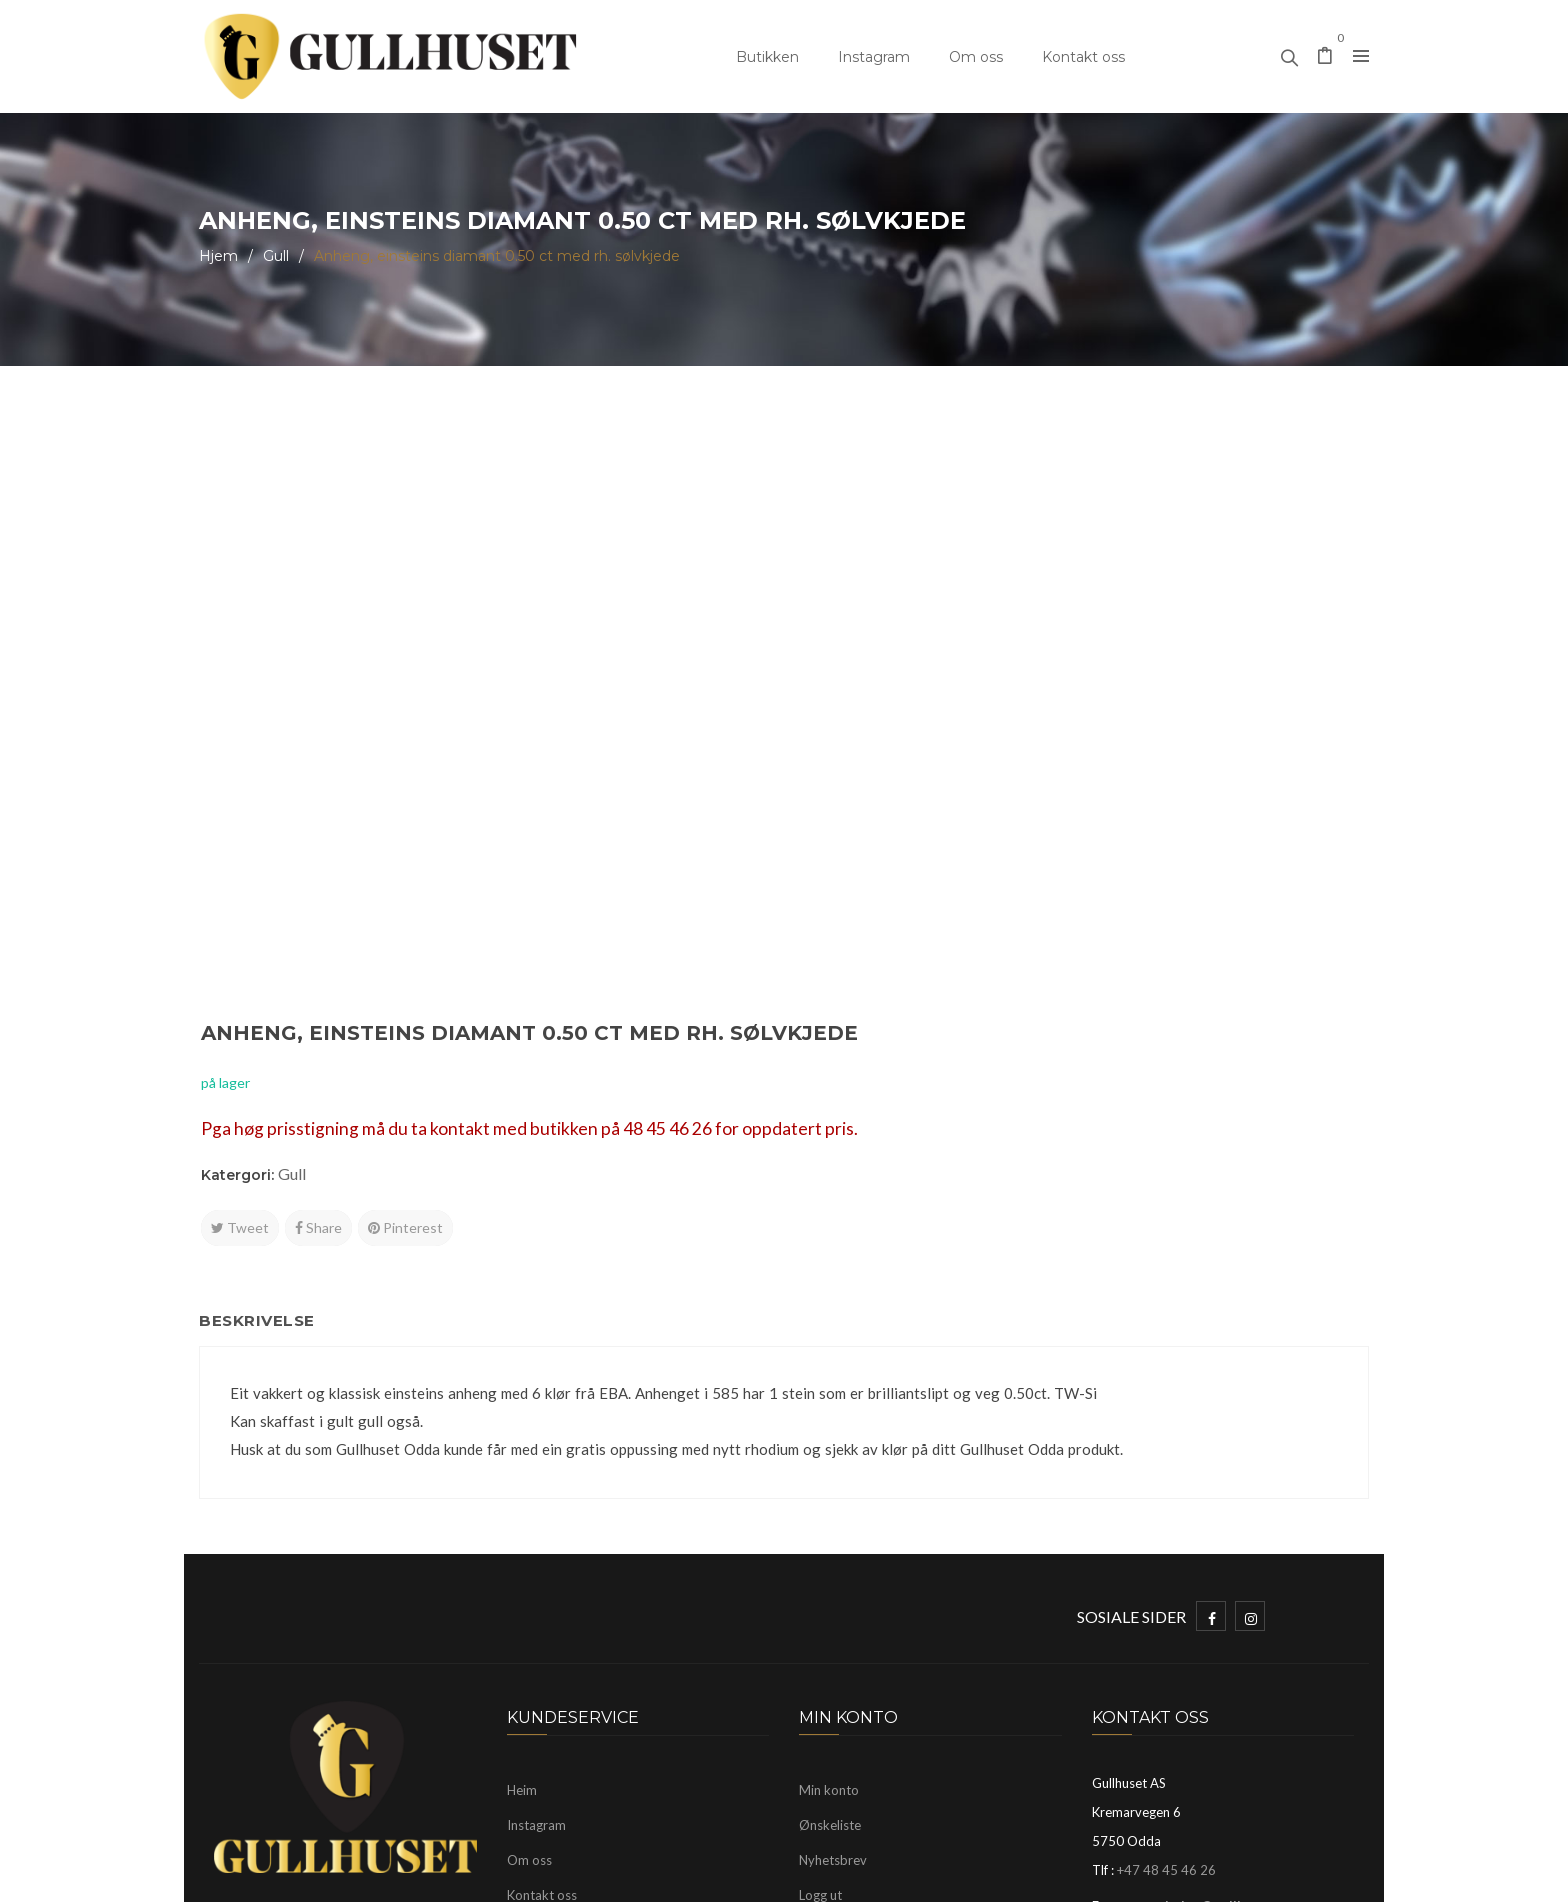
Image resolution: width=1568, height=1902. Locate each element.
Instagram (874, 57)
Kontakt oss (1083, 57)
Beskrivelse (266, 1032)
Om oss (976, 57)
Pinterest (1006, 654)
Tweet (841, 654)
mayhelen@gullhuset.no (1216, 1623)
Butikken (767, 57)
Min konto (829, 1507)
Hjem (218, 256)
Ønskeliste (830, 1542)
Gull (276, 256)
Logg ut (820, 1612)
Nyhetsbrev (833, 1577)
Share (919, 654)
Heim (522, 1507)
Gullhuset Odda (362, 1877)
